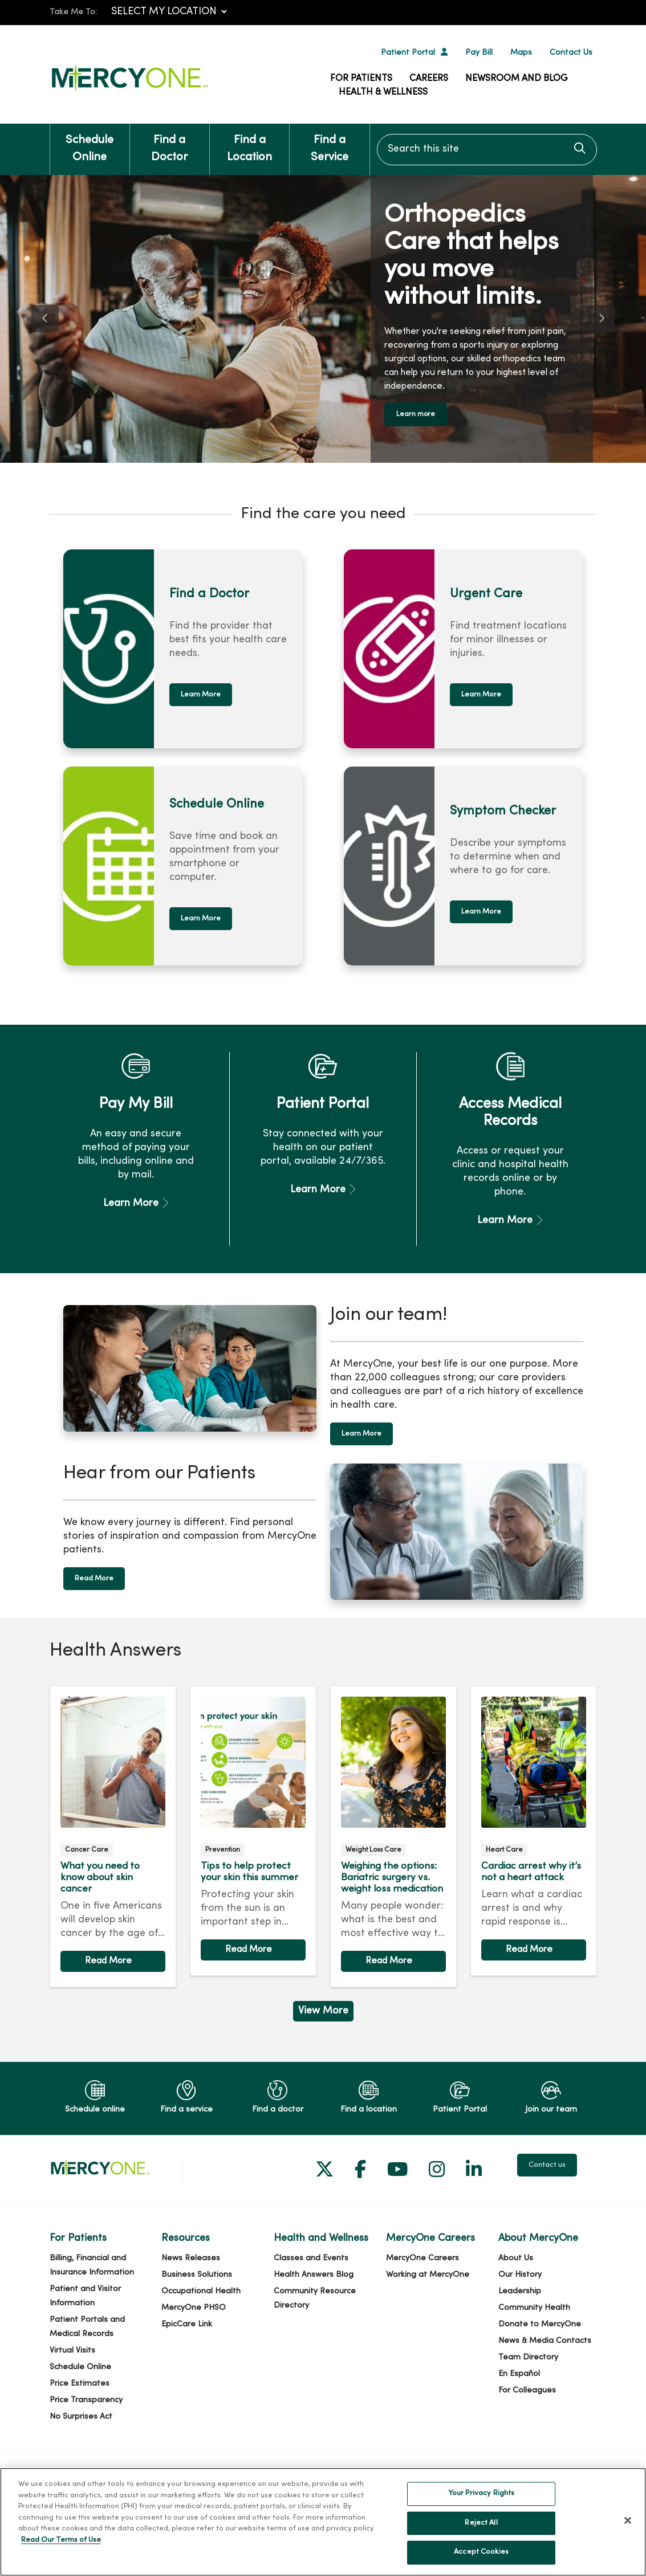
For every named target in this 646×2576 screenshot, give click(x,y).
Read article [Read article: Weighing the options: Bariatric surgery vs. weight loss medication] (393, 1834)
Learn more (420, 413)
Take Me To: (73, 12)
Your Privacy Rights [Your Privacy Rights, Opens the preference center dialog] (481, 2493)
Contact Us (571, 52)
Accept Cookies (481, 2552)
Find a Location (249, 143)
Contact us (547, 2162)
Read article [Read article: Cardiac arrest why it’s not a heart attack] (533, 1828)
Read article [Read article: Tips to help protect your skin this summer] (253, 1828)
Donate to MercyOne (539, 2321)
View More (323, 2008)
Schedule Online (89, 143)
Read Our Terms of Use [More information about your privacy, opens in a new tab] (61, 2540)
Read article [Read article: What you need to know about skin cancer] (113, 1834)
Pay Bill (479, 52)
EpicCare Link (186, 2321)
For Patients (361, 78)
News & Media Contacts (544, 2338)
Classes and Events (311, 2255)
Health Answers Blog (314, 2272)
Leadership (519, 2288)
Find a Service (329, 143)
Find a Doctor (169, 143)
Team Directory (528, 2354)
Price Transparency (86, 2397)
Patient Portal (408, 52)
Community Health (534, 2305)
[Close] (627, 2520)
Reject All (481, 2523)
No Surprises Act (81, 2414)
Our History (520, 2272)
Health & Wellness (383, 92)
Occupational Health (201, 2288)
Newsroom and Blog (516, 78)
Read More (94, 1575)
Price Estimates (79, 2381)
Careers (428, 78)
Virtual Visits (72, 2347)
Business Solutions (196, 2272)
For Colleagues (527, 2387)
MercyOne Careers (422, 2255)
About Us (515, 2255)
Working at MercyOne (427, 2272)
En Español (519, 2371)
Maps (521, 52)
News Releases (190, 2255)
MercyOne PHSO (193, 2305)
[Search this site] (487, 149)
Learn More (201, 691)
